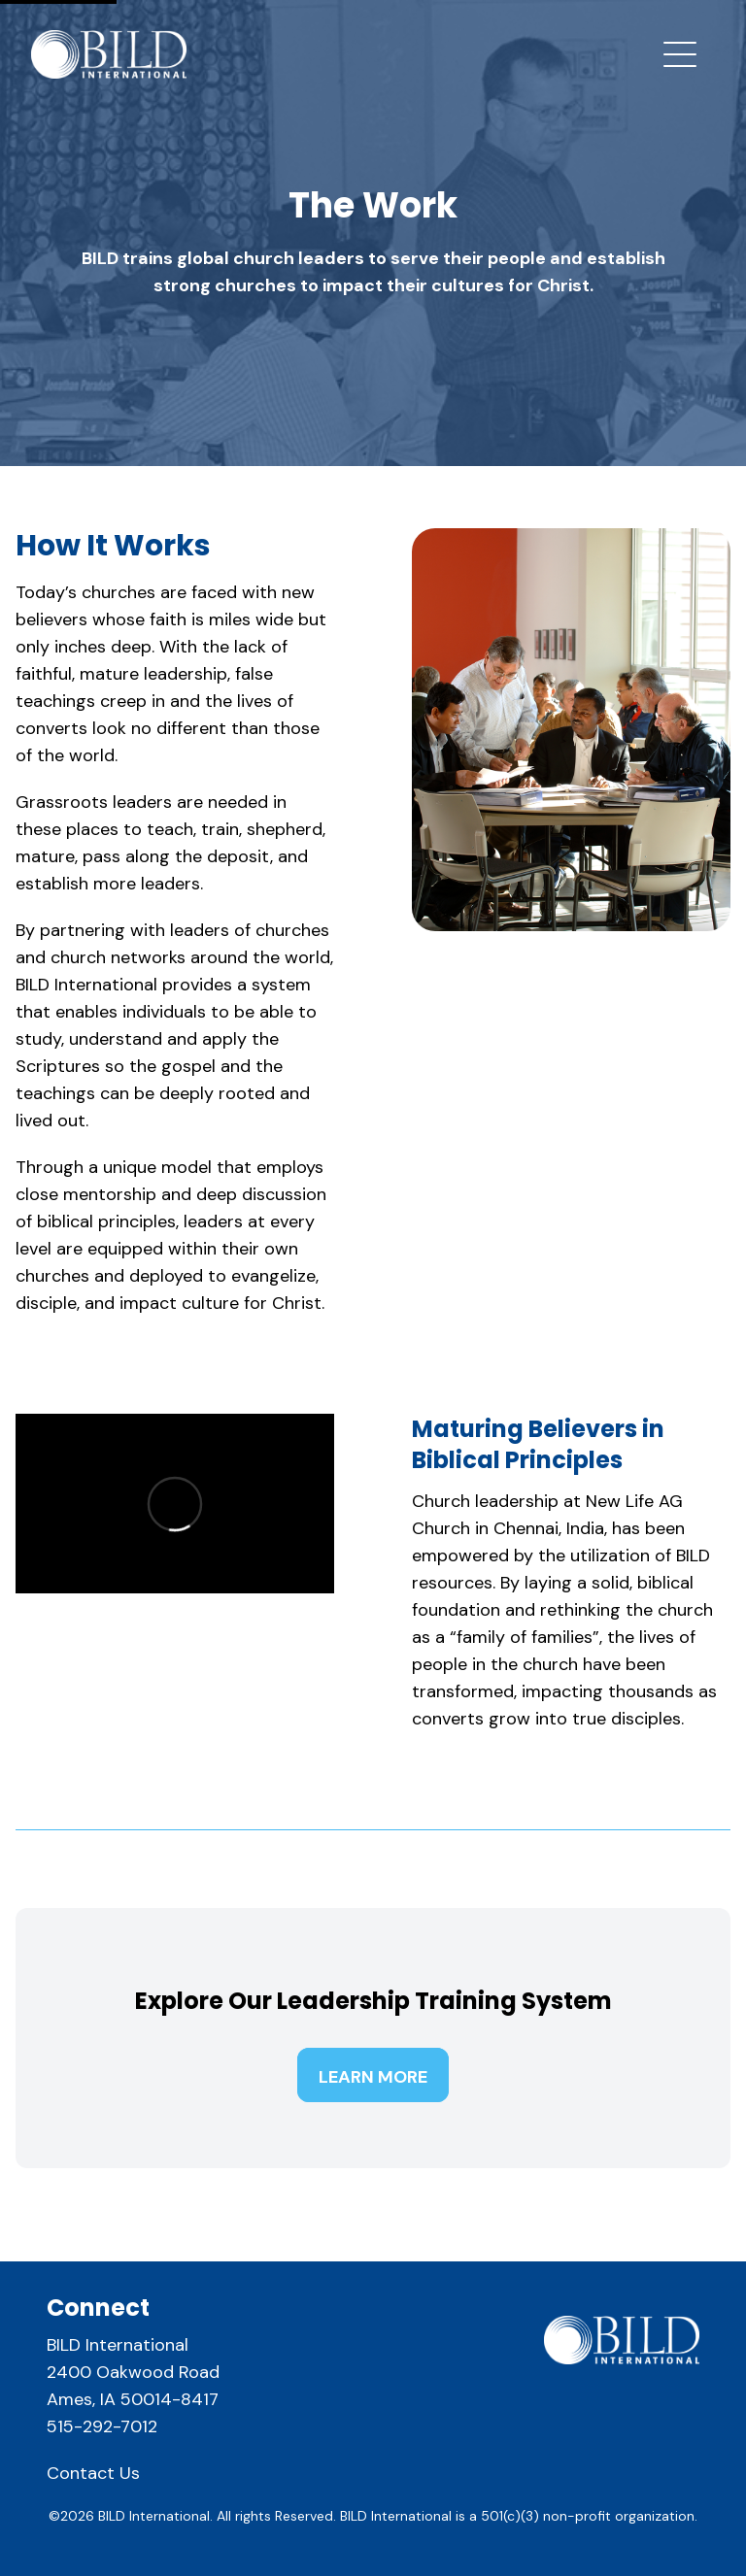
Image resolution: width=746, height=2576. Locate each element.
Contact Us (93, 2473)
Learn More (373, 2077)
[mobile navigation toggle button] (680, 54)
